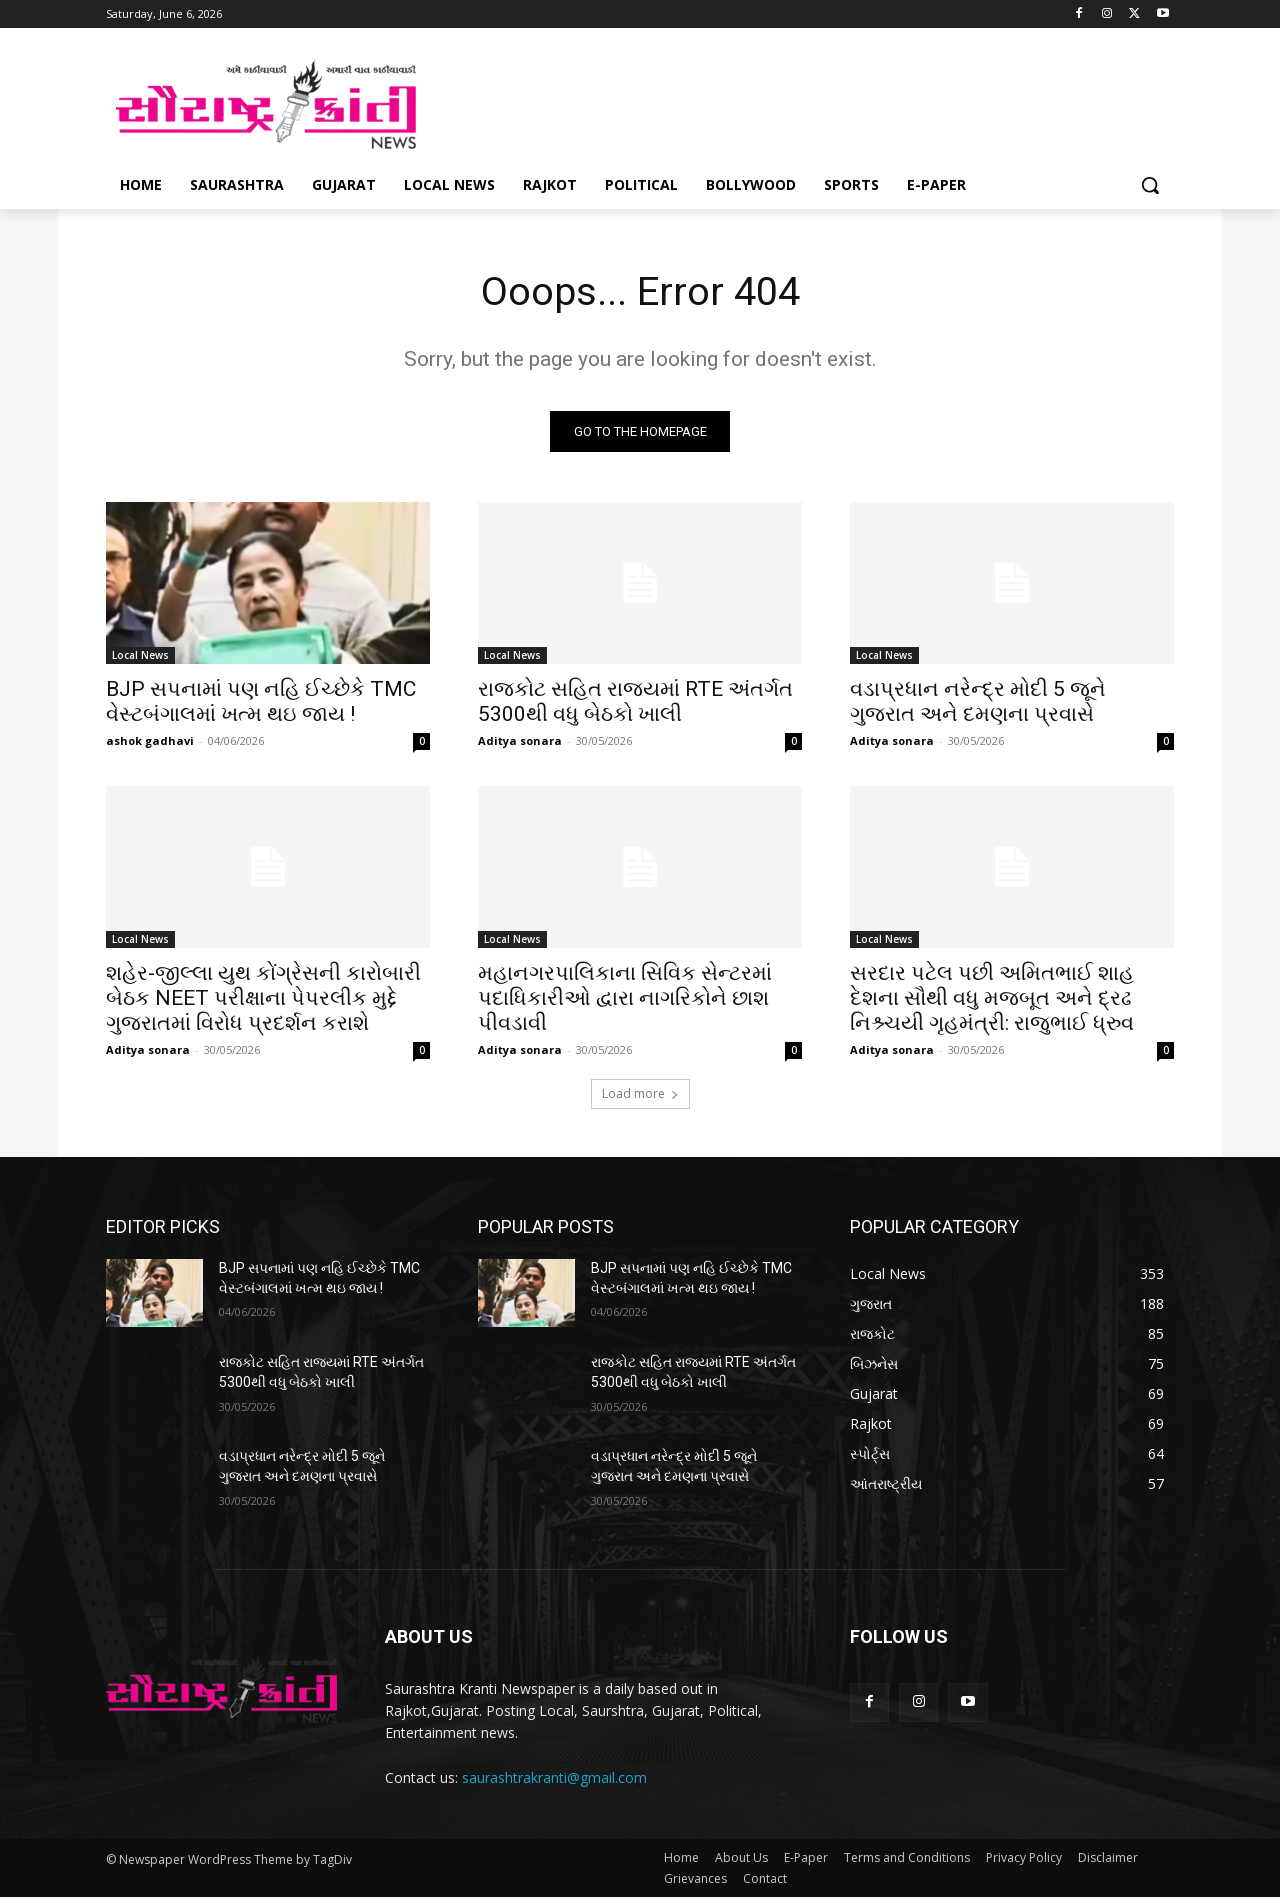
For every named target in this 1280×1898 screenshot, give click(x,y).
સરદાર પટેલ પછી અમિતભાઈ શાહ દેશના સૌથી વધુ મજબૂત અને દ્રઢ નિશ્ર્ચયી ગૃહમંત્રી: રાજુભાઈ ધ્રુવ (992, 999)
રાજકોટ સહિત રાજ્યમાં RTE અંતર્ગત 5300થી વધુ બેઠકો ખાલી (635, 702)
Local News (140, 656)
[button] (1150, 185)
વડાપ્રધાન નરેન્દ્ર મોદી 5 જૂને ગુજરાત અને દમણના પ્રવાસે (978, 702)
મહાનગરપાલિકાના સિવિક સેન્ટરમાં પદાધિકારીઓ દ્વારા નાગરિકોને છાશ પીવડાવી (625, 999)
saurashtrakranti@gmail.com (554, 1777)
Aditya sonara (520, 741)
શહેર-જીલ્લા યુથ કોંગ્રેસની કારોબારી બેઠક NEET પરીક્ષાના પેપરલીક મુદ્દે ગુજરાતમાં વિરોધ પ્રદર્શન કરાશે (263, 999)
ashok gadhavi (150, 741)
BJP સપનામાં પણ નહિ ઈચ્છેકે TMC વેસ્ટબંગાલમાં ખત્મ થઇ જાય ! (261, 702)
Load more (640, 1094)
